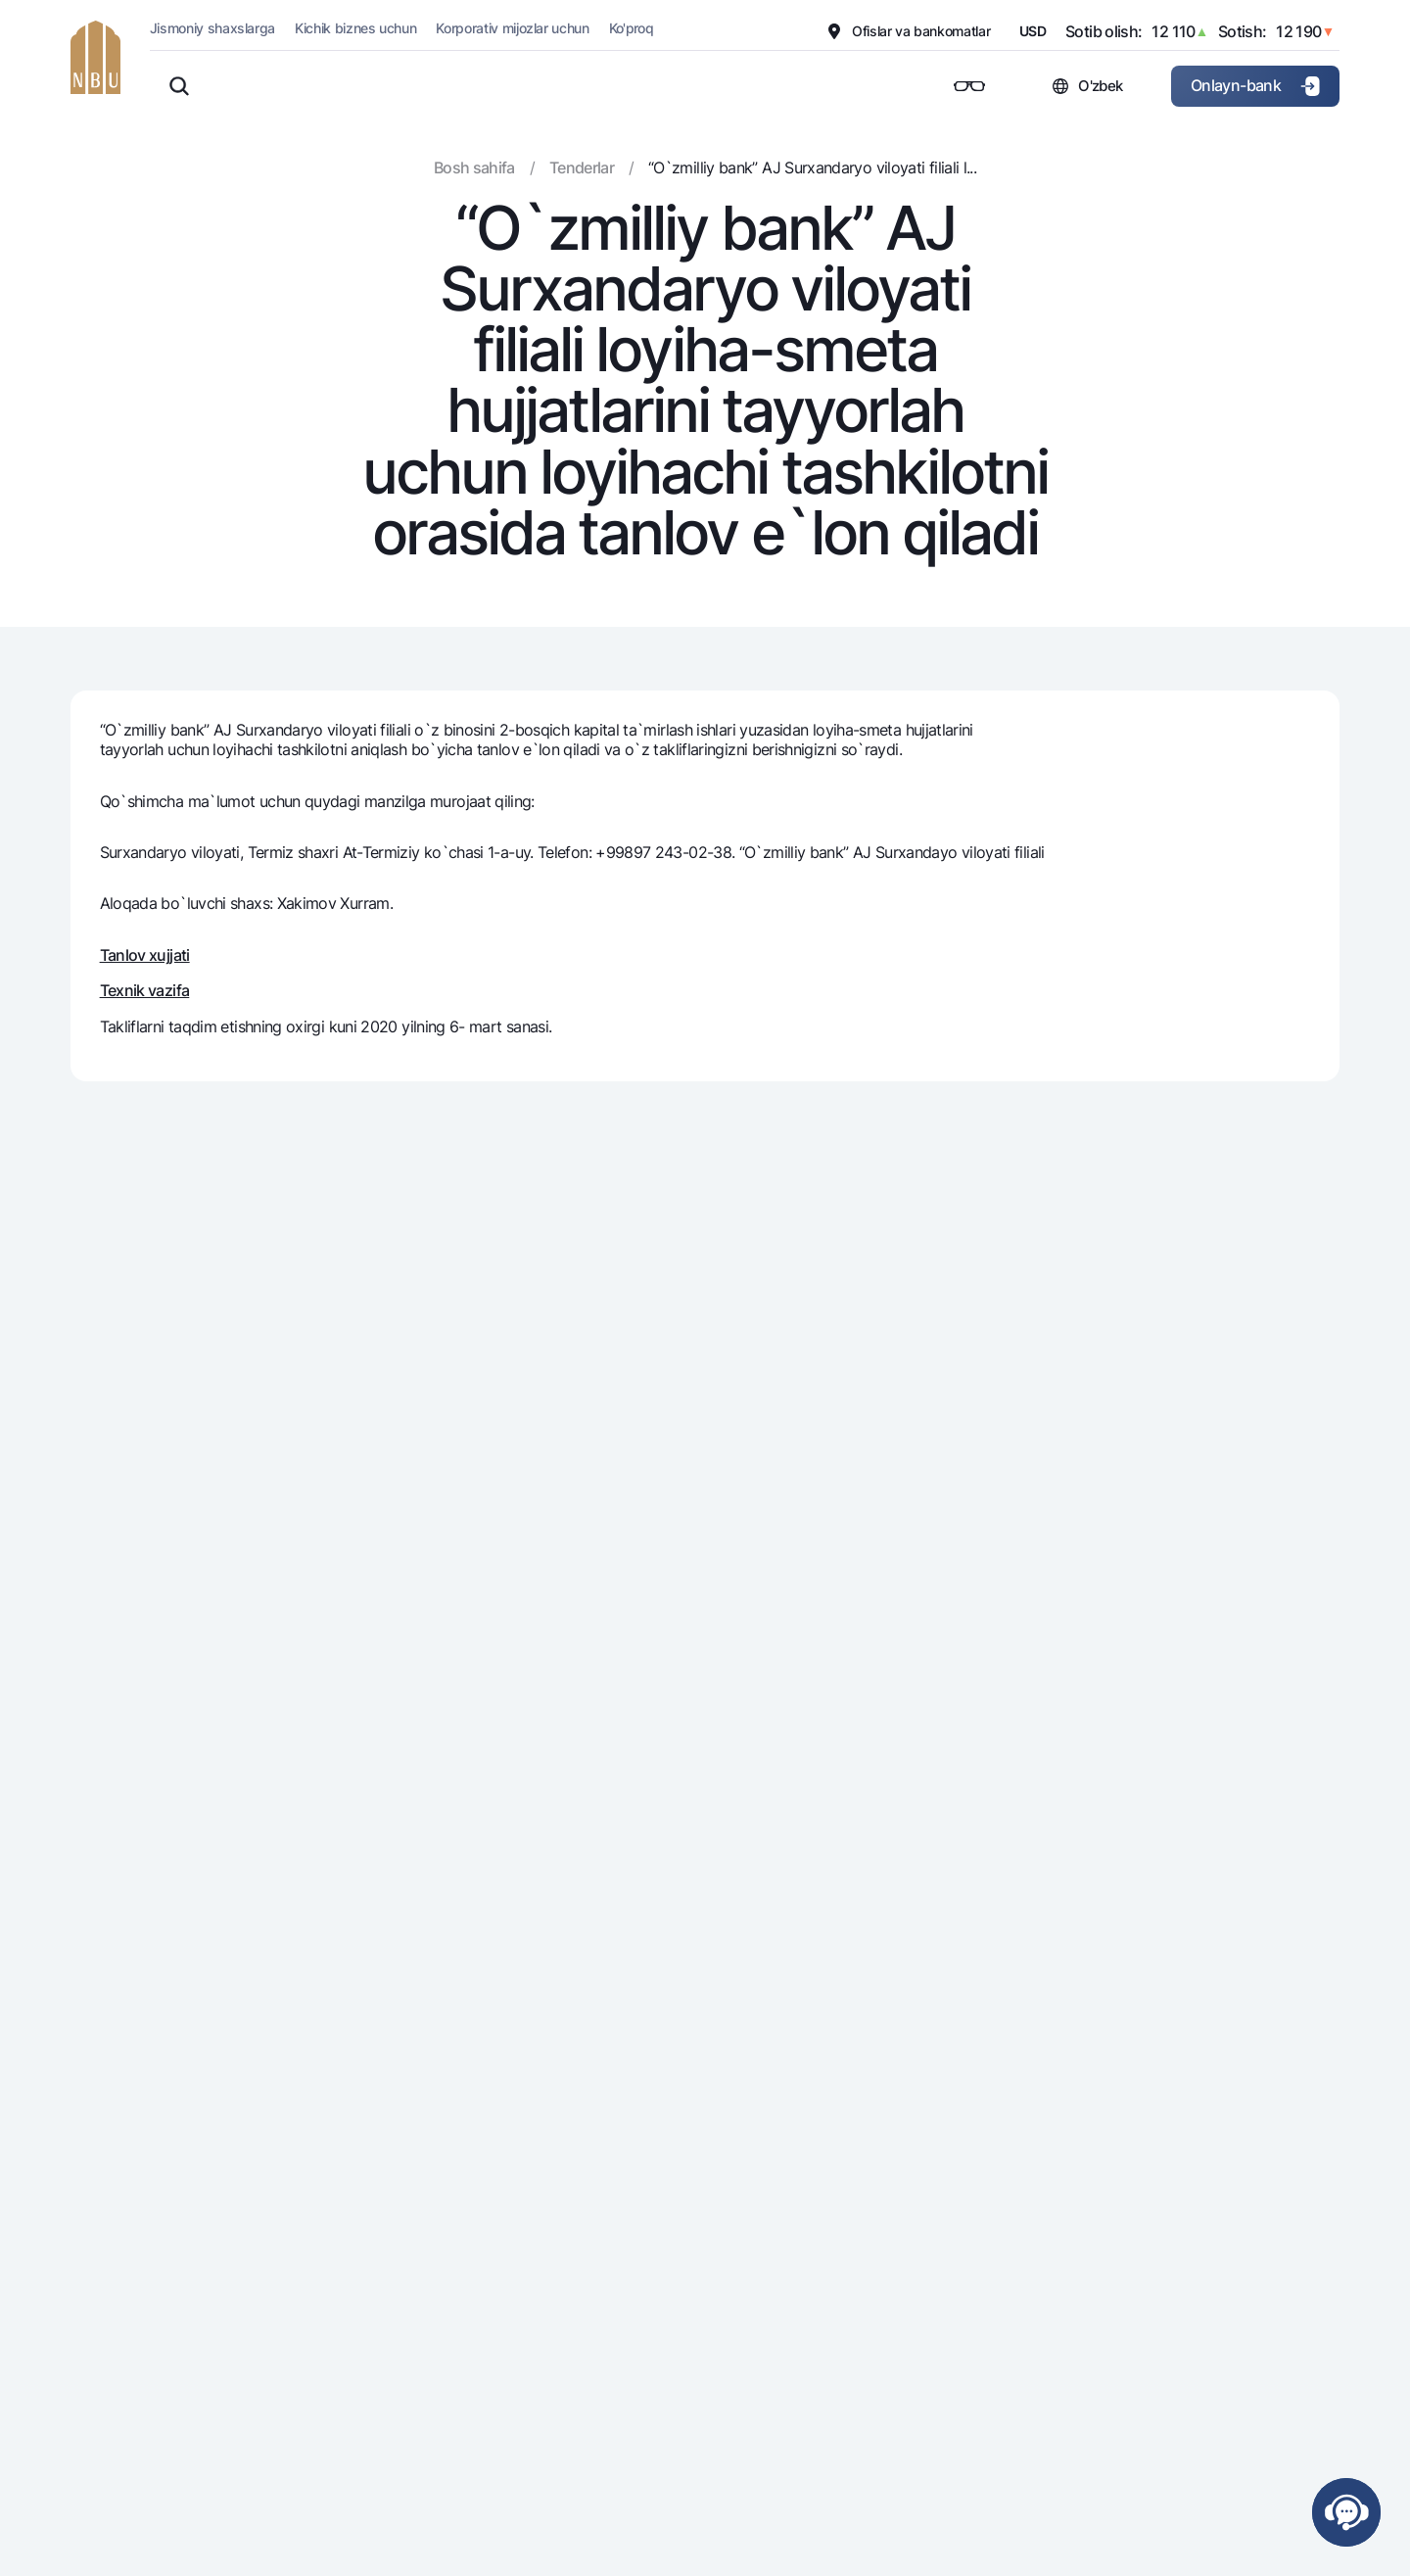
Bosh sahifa (474, 167)
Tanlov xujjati (145, 955)
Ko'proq (631, 28)
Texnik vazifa (145, 990)
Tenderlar (581, 167)
